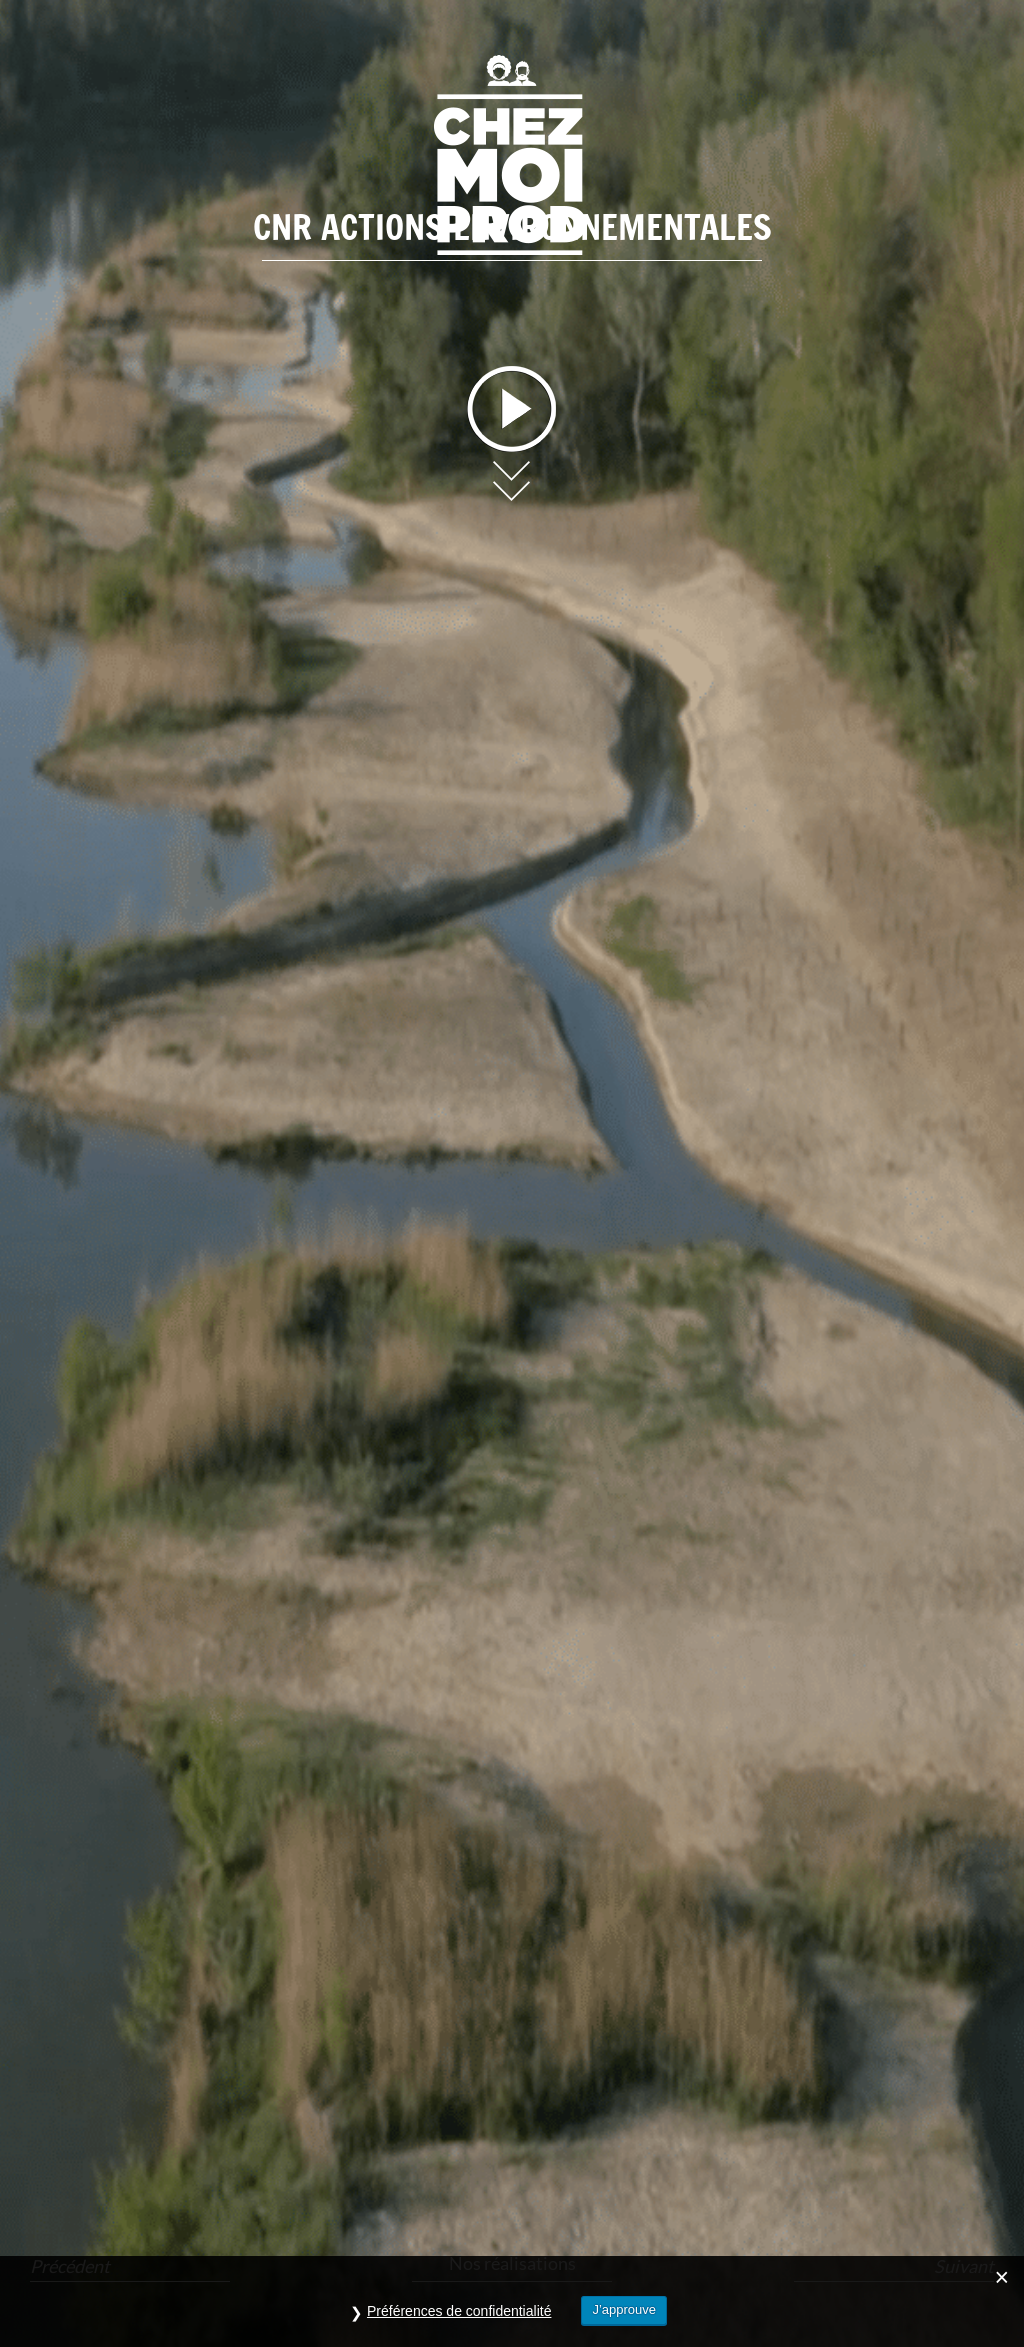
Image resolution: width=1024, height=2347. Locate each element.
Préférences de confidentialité (459, 2311)
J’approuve (624, 2309)
